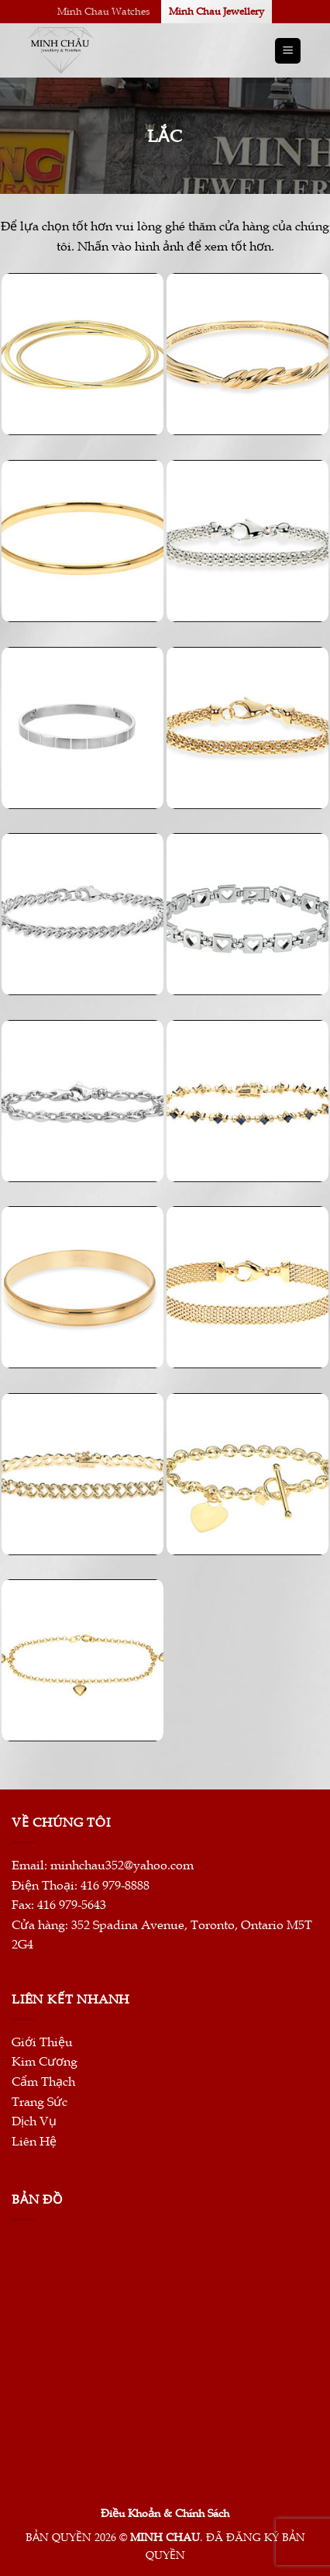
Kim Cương (44, 2061)
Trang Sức (39, 2102)
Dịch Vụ (34, 2121)
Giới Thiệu (42, 2042)
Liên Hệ (34, 2141)
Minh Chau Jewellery (216, 11)
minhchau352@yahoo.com (122, 1865)
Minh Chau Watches (103, 11)
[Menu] (288, 51)
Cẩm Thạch (43, 2082)
